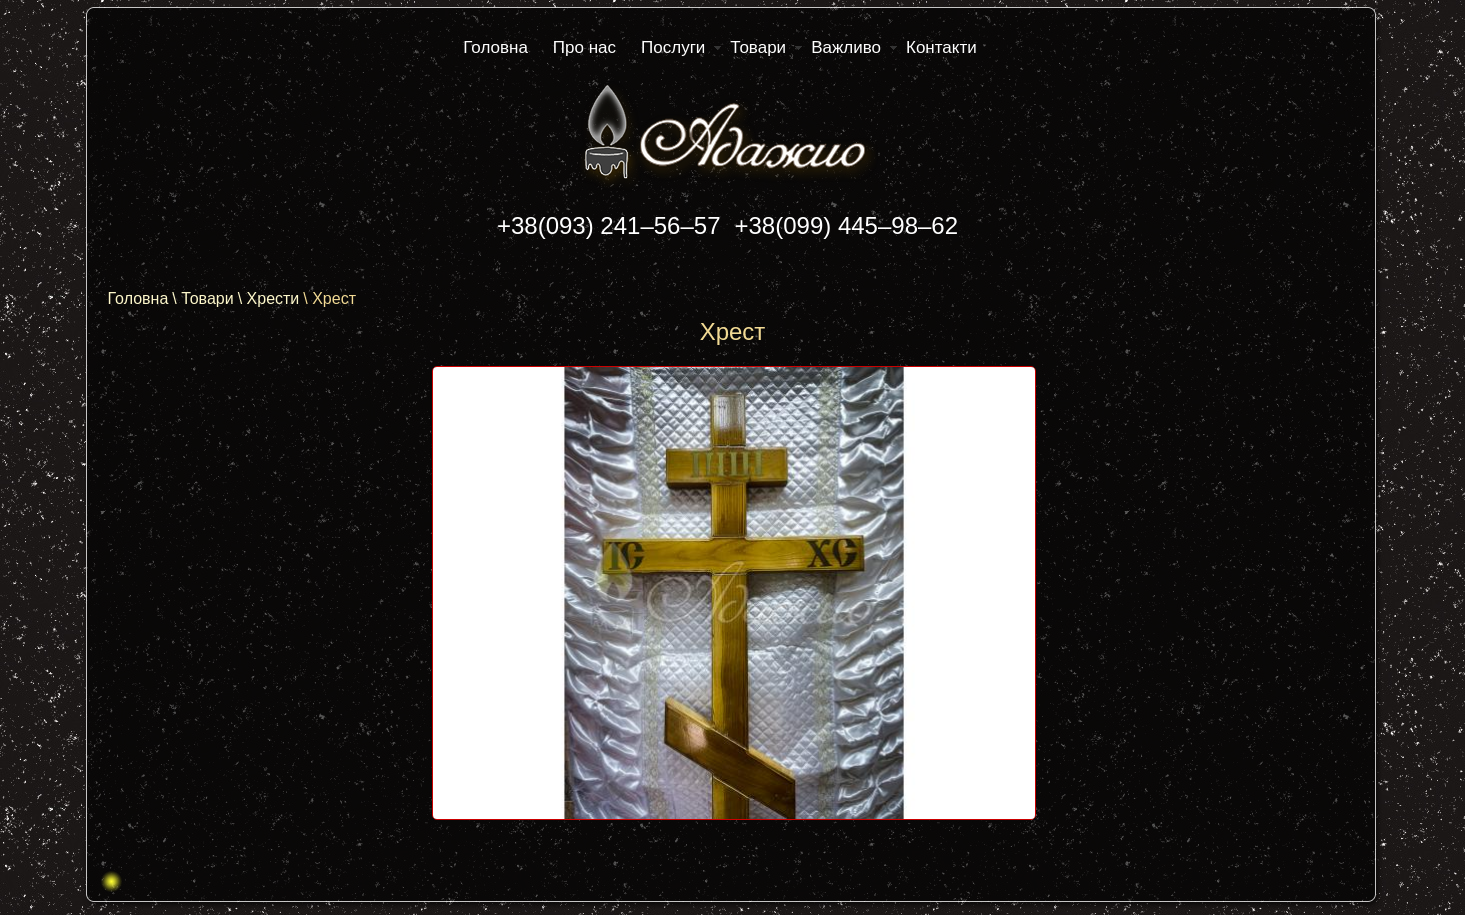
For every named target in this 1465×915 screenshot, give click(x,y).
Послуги (673, 47)
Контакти (941, 47)
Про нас (584, 47)
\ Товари (202, 298)
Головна (495, 47)
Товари (758, 47)
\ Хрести (269, 298)
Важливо (846, 47)
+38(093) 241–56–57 (609, 225)
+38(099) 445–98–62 (847, 225)
